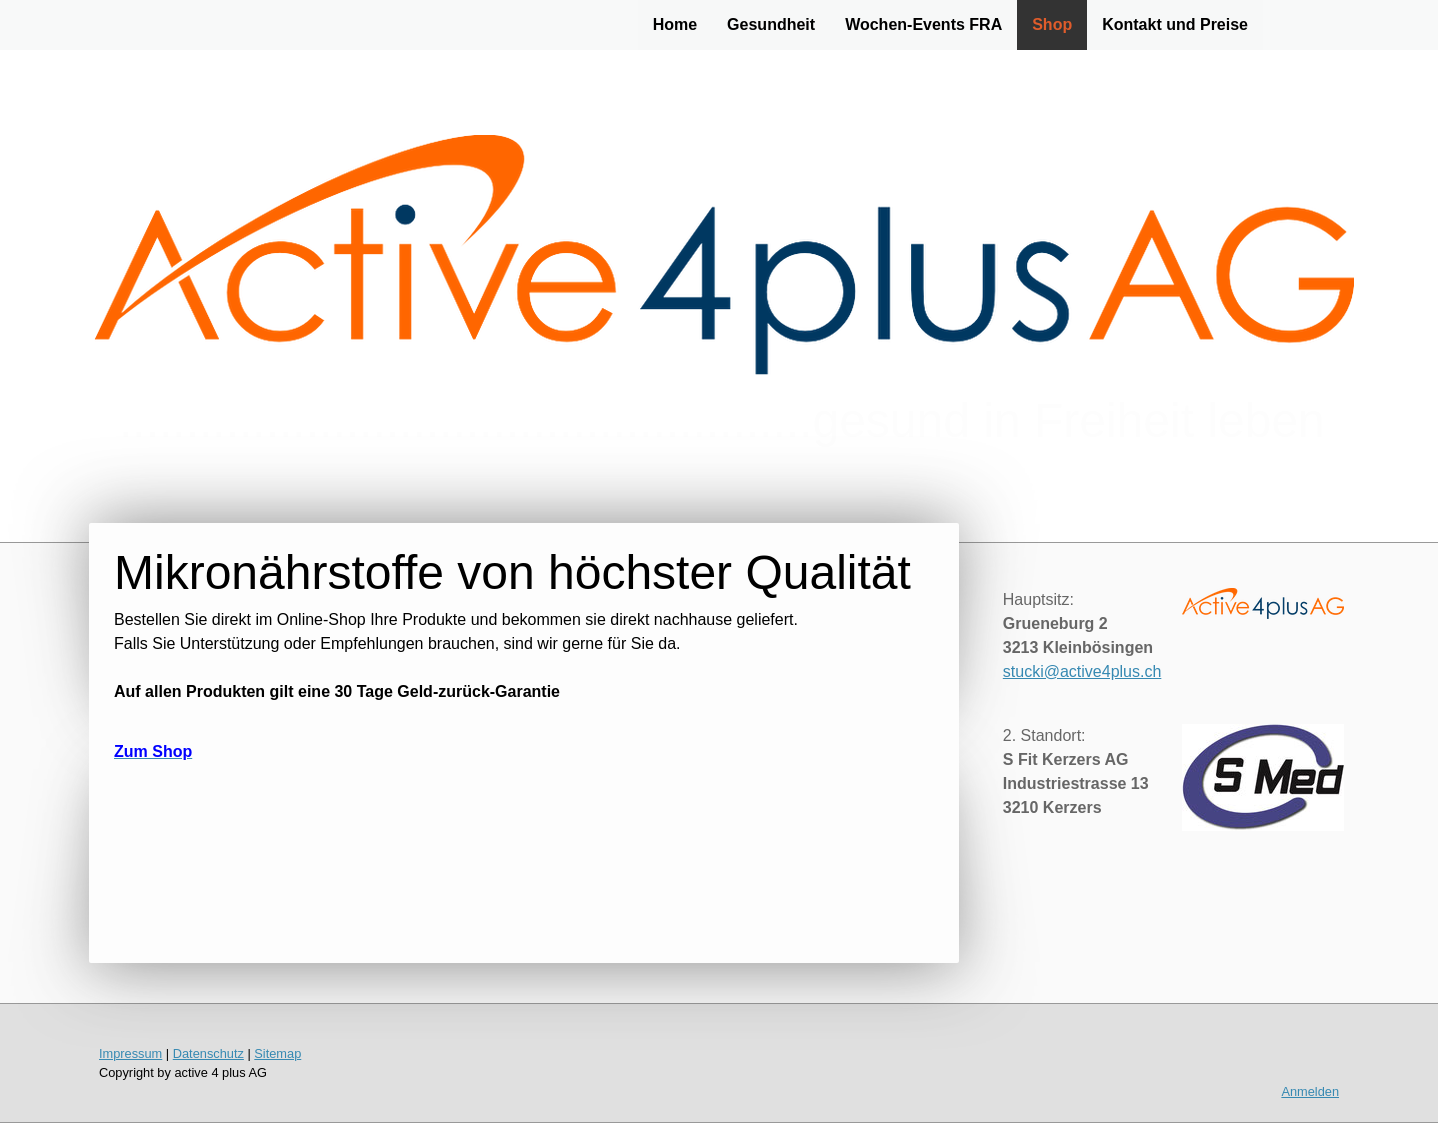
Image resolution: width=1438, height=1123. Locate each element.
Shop (1052, 24)
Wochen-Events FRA (923, 24)
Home (675, 24)
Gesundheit (771, 24)
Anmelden (1310, 1091)
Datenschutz (208, 1053)
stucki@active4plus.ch (1082, 671)
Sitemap (277, 1053)
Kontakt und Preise (1175, 24)
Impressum (130, 1053)
